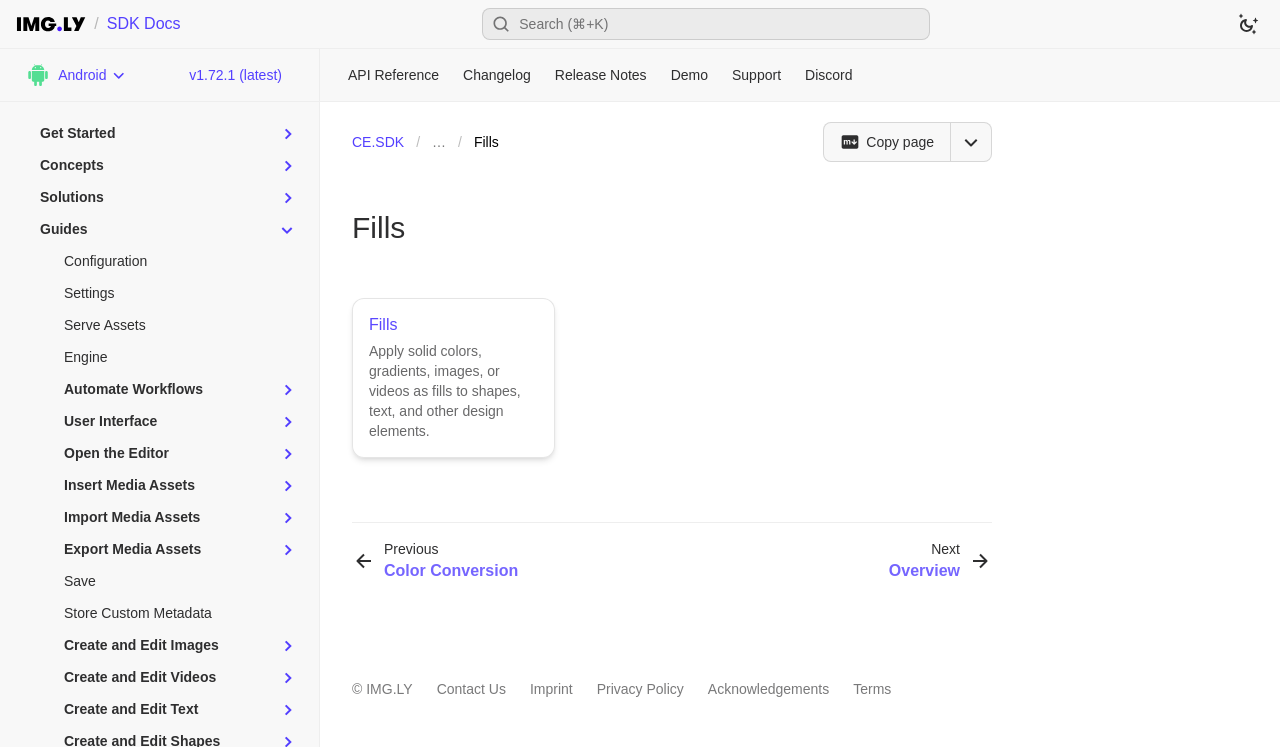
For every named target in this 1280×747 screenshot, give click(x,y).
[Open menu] (971, 142)
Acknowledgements (768, 689)
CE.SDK (378, 142)
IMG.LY (389, 689)
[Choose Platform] (76, 75)
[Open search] (706, 24)
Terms (872, 689)
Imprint (551, 689)
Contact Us (471, 689)
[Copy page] (886, 142)
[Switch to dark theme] (1248, 24)
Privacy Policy (640, 689)
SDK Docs (144, 23)
